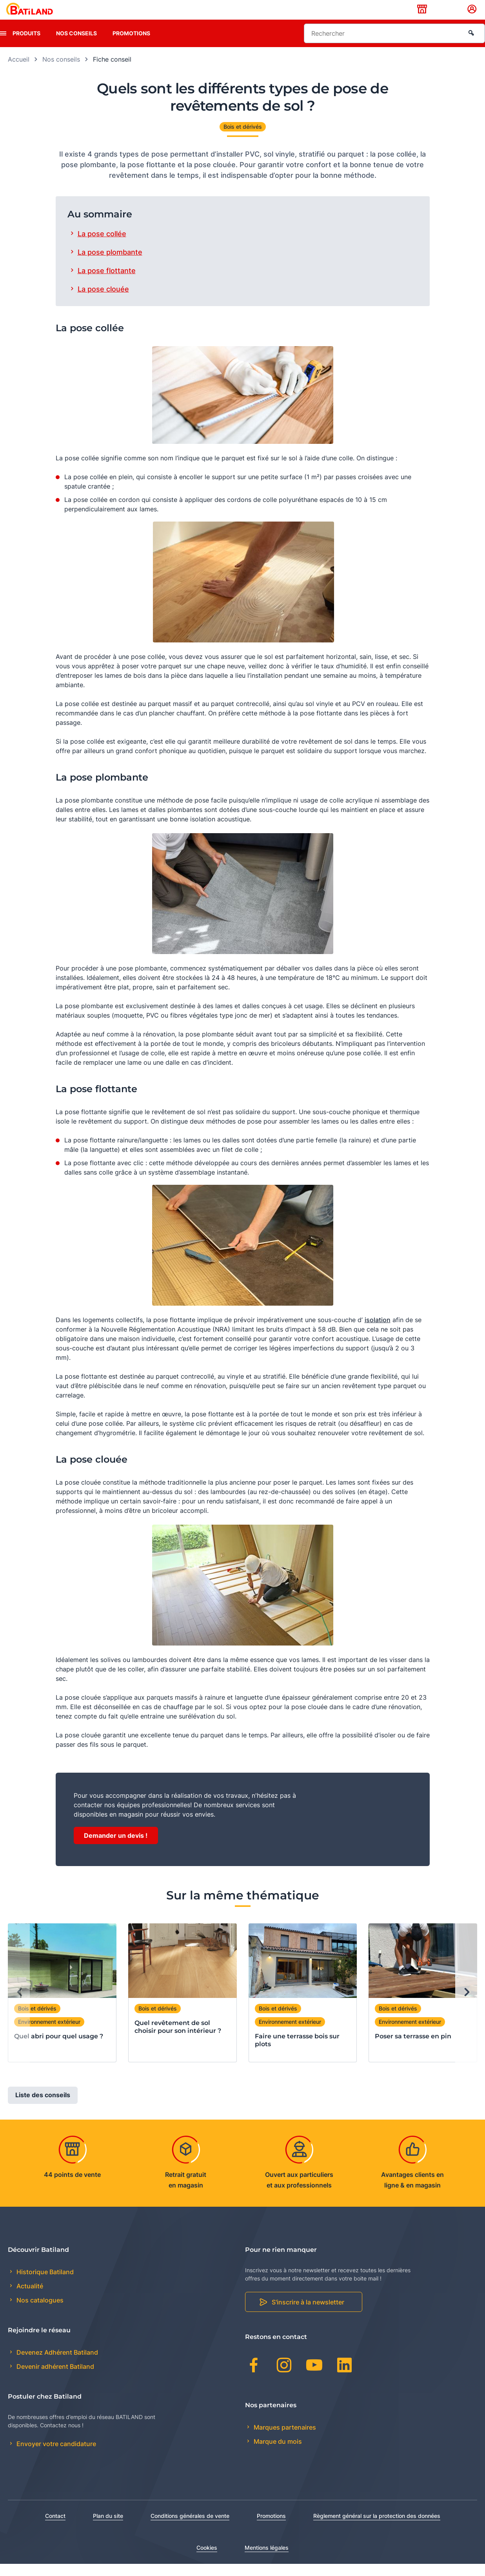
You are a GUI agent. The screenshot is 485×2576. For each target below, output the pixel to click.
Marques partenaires (284, 2439)
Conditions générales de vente (190, 2528)
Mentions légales (267, 2559)
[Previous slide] (19, 2005)
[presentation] (3, 45)
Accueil (18, 71)
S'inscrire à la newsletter (308, 2315)
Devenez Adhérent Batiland (56, 2364)
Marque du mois (277, 2453)
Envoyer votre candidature (55, 2456)
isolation (378, 1332)
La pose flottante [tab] (107, 283)
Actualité (29, 2298)
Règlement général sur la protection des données (376, 2528)
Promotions (131, 45)
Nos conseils (76, 45)
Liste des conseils (42, 2107)
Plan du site (108, 2528)
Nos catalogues (39, 2313)
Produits (26, 45)
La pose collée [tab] (102, 246)
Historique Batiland (44, 2284)
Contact (55, 2528)
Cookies (206, 2559)
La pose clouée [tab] (103, 301)
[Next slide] (466, 2005)
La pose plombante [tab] (110, 264)
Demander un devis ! (115, 1848)
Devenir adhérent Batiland (54, 2379)
